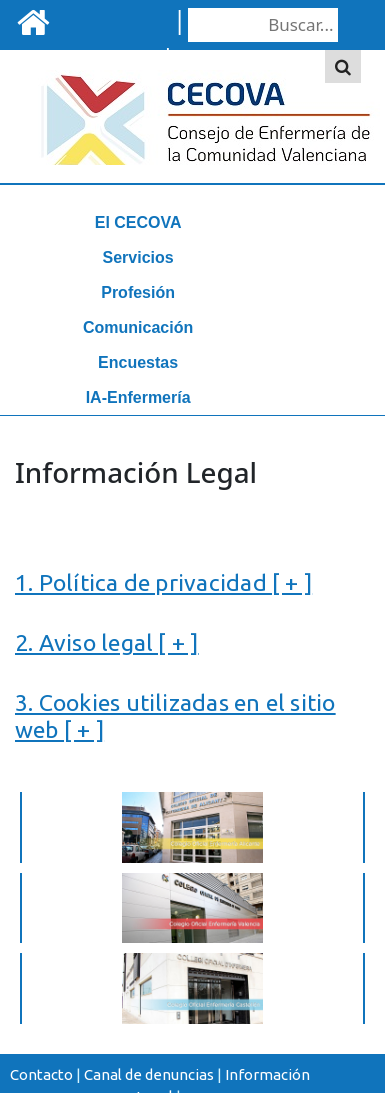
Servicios (138, 257)
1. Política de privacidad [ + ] (163, 582)
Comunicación (138, 327)
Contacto (41, 1074)
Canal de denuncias (149, 1074)
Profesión (138, 292)
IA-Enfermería (138, 397)
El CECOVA (138, 222)
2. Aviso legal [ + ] (107, 642)
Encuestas (138, 362)
